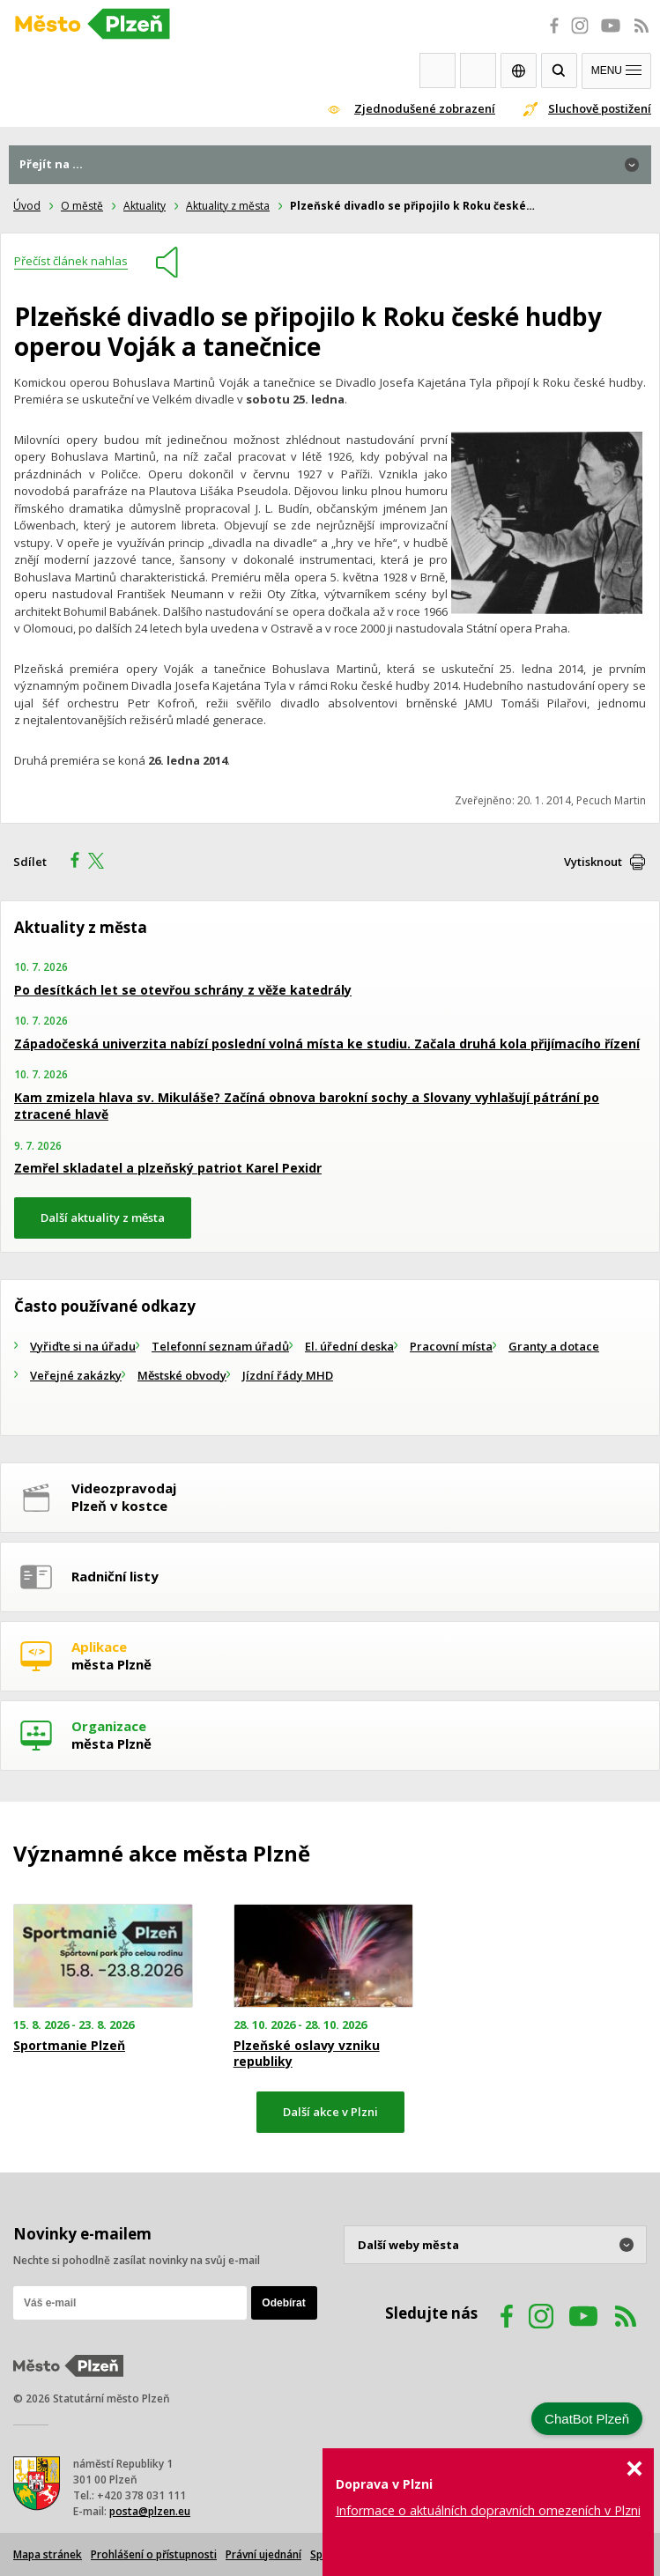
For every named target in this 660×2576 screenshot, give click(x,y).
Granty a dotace (553, 1346)
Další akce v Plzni (330, 2112)
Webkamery (437, 70)
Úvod (27, 205)
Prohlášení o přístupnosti (154, 2554)
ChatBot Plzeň (587, 2418)
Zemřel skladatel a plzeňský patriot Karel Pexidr (168, 1167)
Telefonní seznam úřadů (220, 1346)
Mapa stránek (47, 2554)
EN (518, 70)
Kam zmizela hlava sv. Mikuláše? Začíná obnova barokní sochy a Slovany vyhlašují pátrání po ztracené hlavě (306, 1106)
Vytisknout (593, 862)
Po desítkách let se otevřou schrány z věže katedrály (183, 989)
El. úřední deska (349, 1346)
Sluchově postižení (599, 108)
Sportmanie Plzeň (69, 2046)
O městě (82, 205)
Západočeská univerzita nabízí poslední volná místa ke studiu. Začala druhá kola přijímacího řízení (327, 1043)
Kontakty (478, 70)
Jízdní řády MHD (287, 1375)
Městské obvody (181, 1375)
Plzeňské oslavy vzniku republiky (307, 2053)
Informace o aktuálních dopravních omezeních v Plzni (488, 2510)
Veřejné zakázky (76, 1375)
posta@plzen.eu (149, 2511)
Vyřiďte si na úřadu (83, 1346)
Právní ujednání (263, 2554)
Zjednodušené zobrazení (424, 108)
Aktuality (144, 205)
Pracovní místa (451, 1346)
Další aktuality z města (103, 1217)
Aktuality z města (228, 205)
